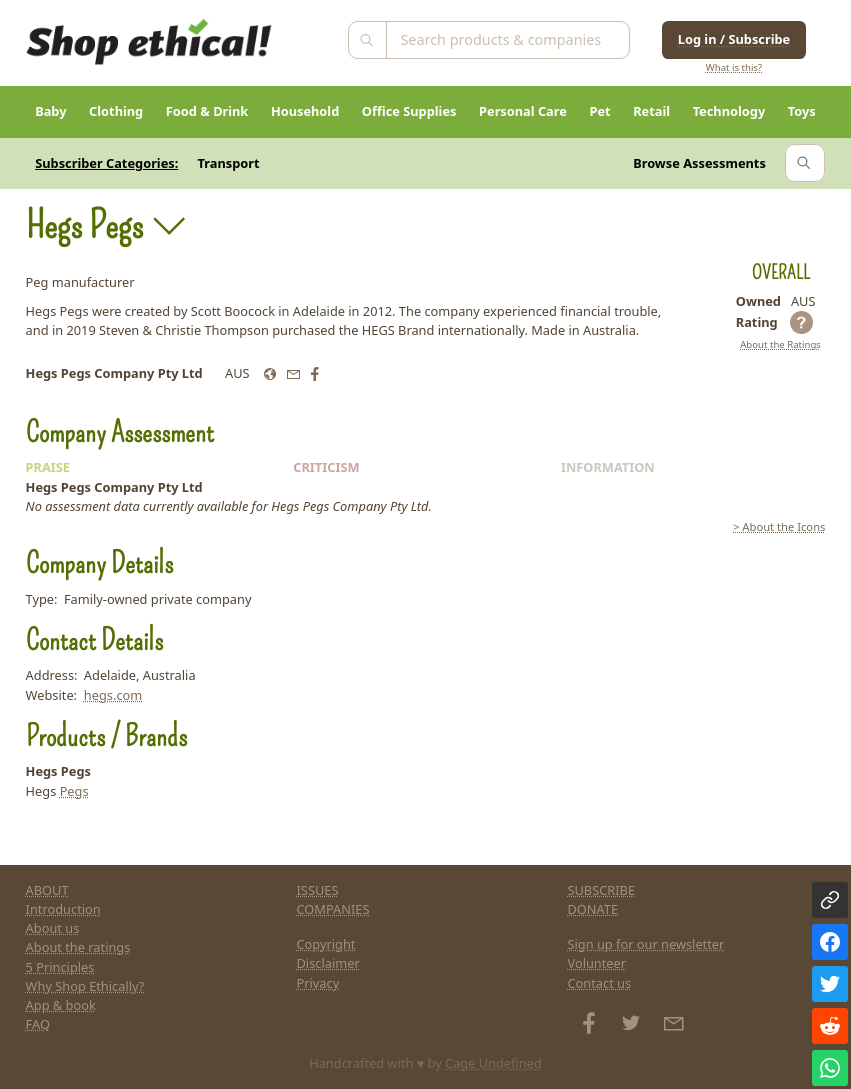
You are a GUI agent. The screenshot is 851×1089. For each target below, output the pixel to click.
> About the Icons (779, 526)
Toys (802, 111)
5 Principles (60, 967)
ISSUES (318, 890)
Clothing (116, 111)
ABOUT (47, 890)
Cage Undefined (493, 1063)
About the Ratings (780, 344)
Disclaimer (328, 963)
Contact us (599, 983)
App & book (61, 1005)
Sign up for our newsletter (645, 944)
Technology (729, 111)
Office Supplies (409, 111)
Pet (599, 111)
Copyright (326, 944)
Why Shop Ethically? (85, 986)
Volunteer (596, 963)
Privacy (318, 983)
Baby (50, 111)
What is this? (734, 67)
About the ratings (78, 947)
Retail (651, 111)
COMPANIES (333, 909)
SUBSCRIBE (601, 890)
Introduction (63, 909)
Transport (229, 163)
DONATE (592, 909)
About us (53, 928)
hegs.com (113, 695)
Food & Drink (207, 111)
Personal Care (523, 111)
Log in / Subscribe (734, 39)
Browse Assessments (699, 163)
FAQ (38, 1024)
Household (305, 111)
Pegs (74, 791)
